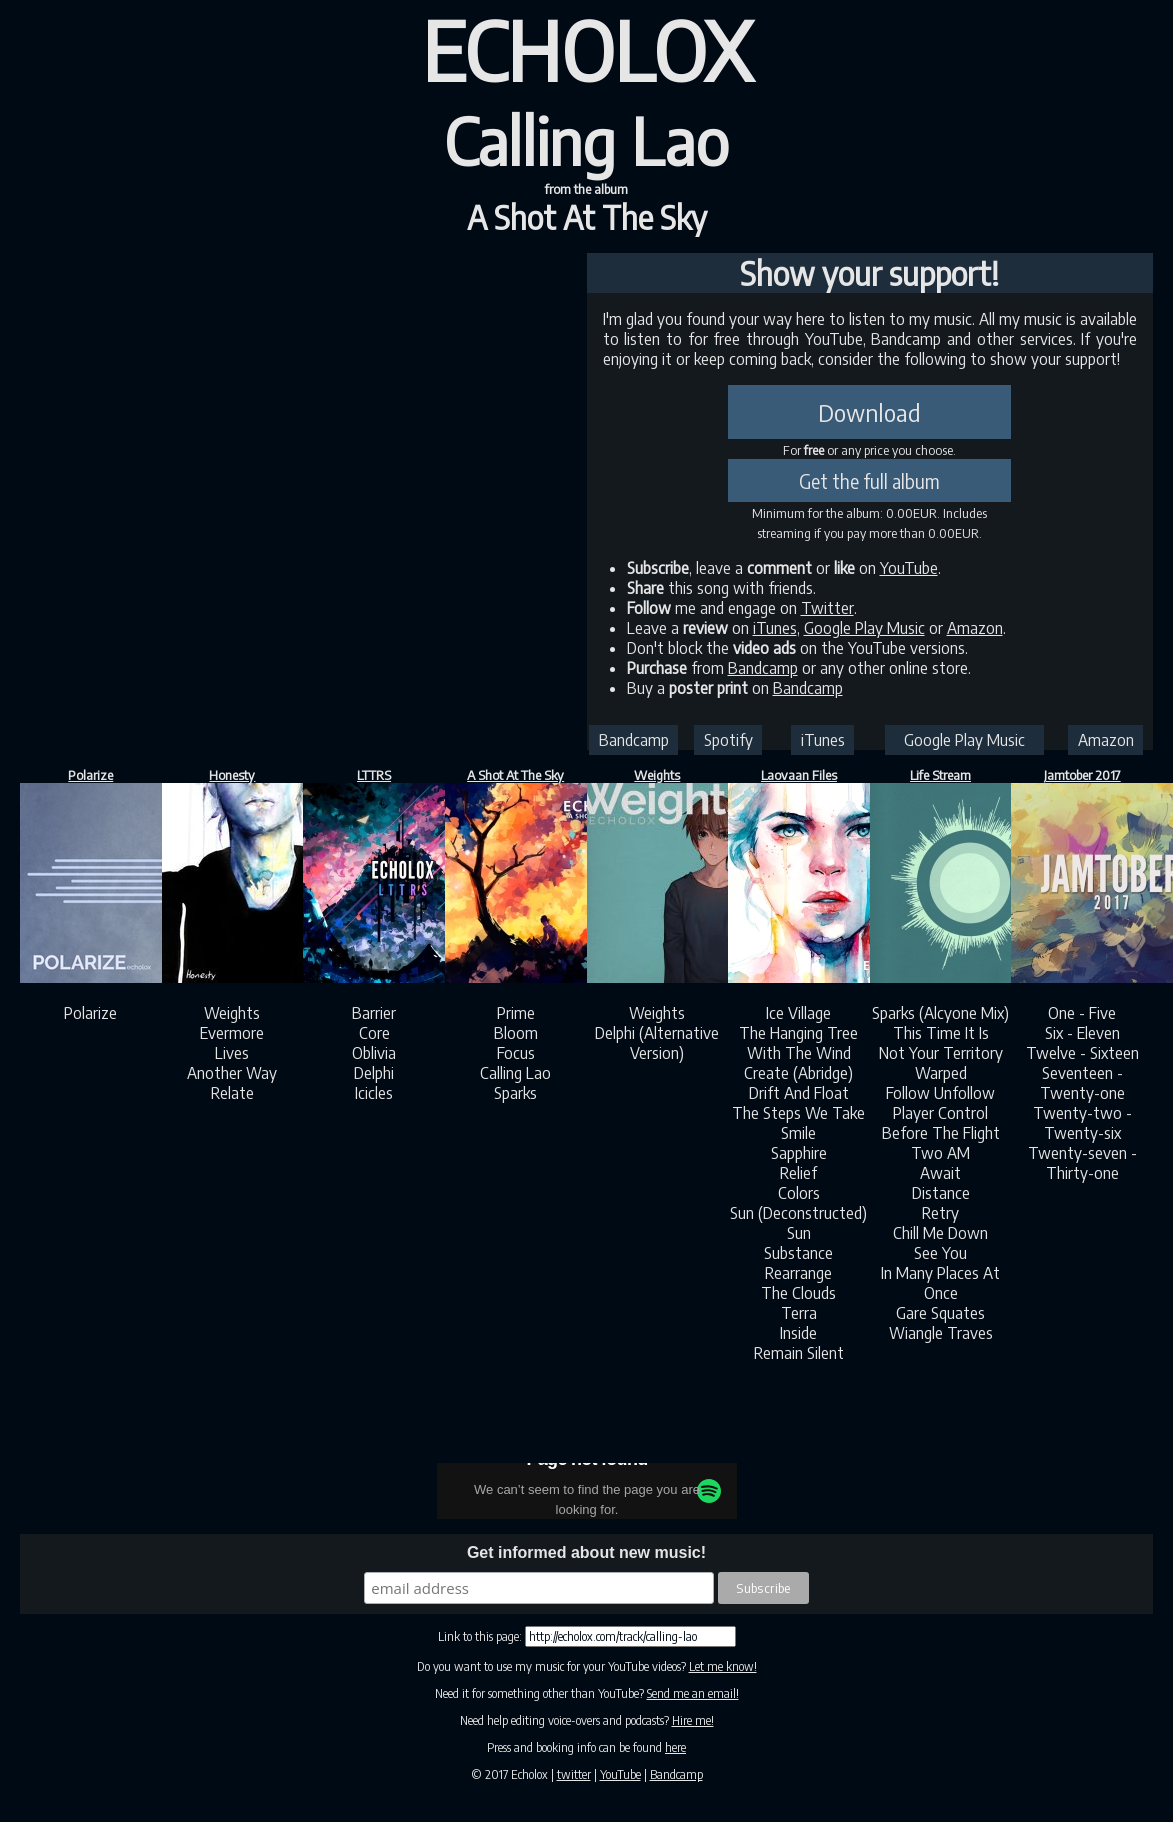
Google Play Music (864, 628)
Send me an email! (693, 1693)
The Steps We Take (798, 1113)
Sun (799, 1233)
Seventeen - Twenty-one (1082, 1083)
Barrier (374, 1013)
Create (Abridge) (798, 1073)
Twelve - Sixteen (1082, 1053)
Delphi (374, 1073)
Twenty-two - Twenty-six (1082, 1123)
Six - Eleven (1082, 1033)
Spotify (728, 740)
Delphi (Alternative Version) (657, 1043)
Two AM (940, 1153)
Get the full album (869, 481)
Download (869, 412)
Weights (232, 1013)
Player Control (940, 1113)
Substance (798, 1253)
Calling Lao (515, 1073)
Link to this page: (481, 1636)
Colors (799, 1193)
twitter (574, 1774)
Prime (516, 1013)
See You (940, 1253)
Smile (798, 1133)
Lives (232, 1053)
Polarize (90, 1013)
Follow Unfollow (940, 1093)
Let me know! (723, 1666)
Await (940, 1173)
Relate (232, 1093)
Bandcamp (763, 668)
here (675, 1747)
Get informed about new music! (586, 1552)
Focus (516, 1053)
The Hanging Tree (798, 1033)
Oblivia (374, 1053)
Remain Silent (799, 1353)
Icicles (374, 1093)
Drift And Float (799, 1093)
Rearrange (798, 1273)
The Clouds (798, 1293)
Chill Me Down (940, 1233)
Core (374, 1033)
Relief (798, 1173)
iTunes (775, 628)
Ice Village (798, 1013)
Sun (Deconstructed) (798, 1213)
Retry (940, 1213)
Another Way (232, 1073)
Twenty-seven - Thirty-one (1082, 1163)
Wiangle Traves (941, 1333)
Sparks (515, 1093)
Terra (799, 1313)
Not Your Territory (941, 1053)
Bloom (516, 1033)
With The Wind (799, 1053)
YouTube (909, 568)
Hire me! (693, 1720)
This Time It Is (941, 1033)
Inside (798, 1333)
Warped (941, 1073)
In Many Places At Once (940, 1283)
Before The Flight (941, 1133)
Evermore (232, 1033)
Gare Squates (940, 1313)
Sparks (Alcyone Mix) (940, 1013)
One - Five (1082, 1013)
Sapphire (799, 1153)
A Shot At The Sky (587, 217)
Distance (941, 1193)
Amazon (975, 628)
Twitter (827, 608)
